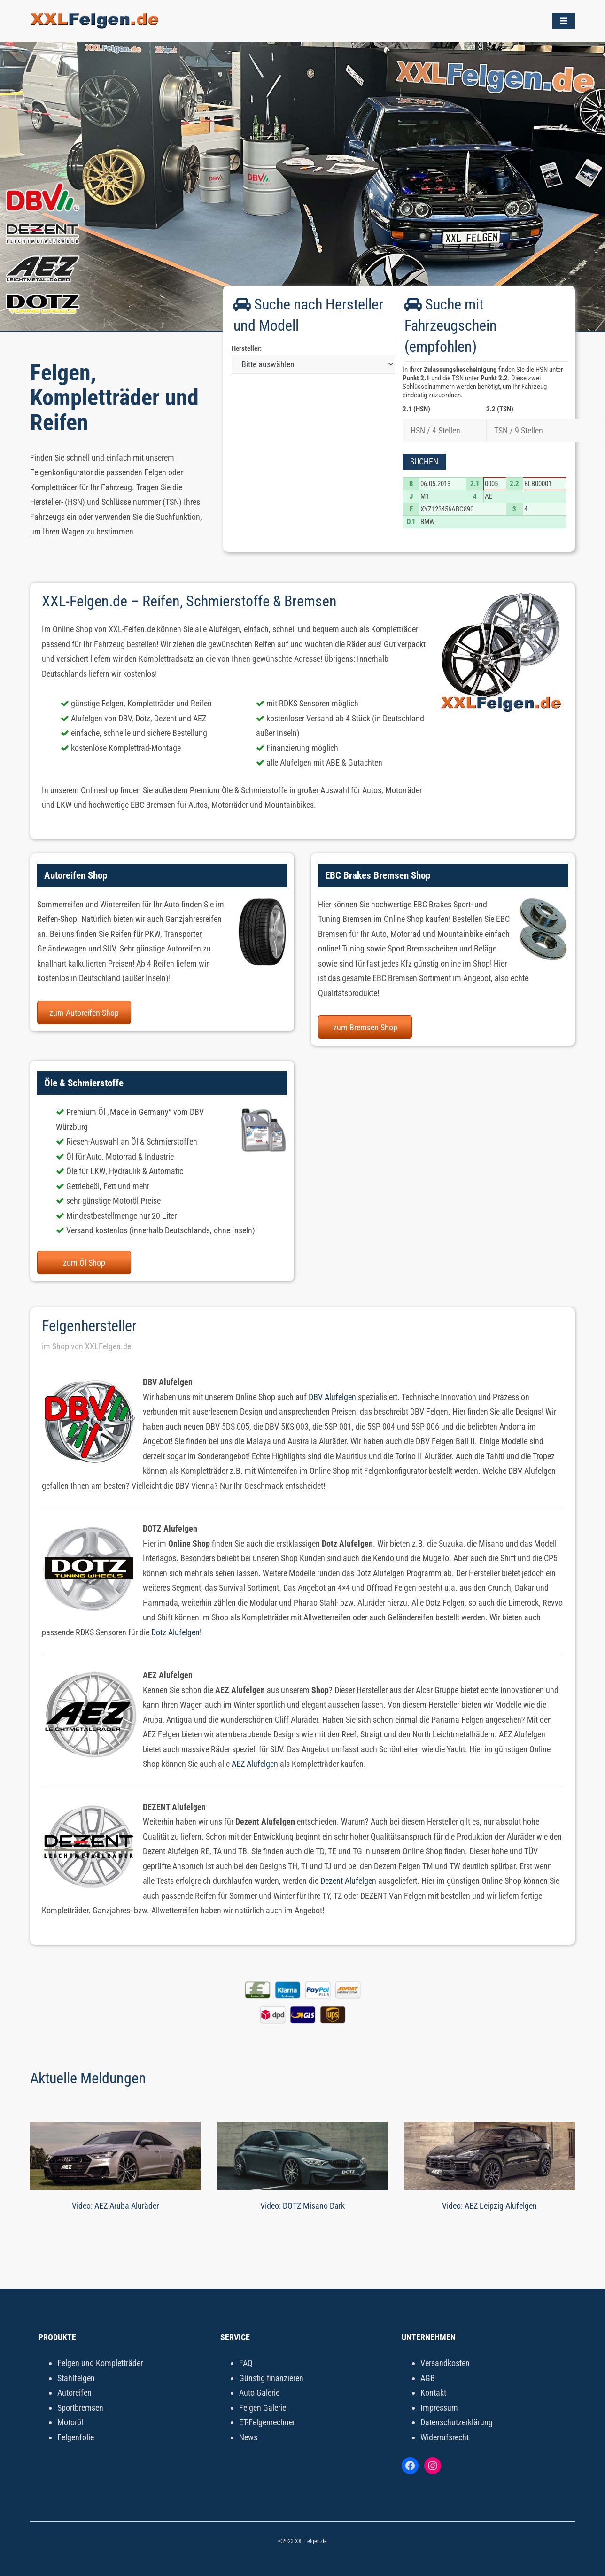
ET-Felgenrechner (267, 2422)
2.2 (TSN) (499, 409)
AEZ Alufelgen (255, 1764)
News (248, 2437)
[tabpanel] (302, 186)
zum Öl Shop (84, 1263)
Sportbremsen (80, 2408)
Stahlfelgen (76, 2378)
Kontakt (433, 2393)
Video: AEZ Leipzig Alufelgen (489, 2206)
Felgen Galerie (262, 2408)
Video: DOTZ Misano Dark (302, 2206)
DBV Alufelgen (332, 1397)
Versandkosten (445, 2363)
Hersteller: (247, 348)
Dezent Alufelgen (348, 1881)
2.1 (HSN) (416, 409)
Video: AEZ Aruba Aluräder (115, 2206)
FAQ (246, 2363)
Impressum (439, 2408)
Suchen (424, 461)
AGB (427, 2378)
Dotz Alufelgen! (176, 1632)
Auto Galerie (259, 2393)
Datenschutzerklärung (456, 2422)
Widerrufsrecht (444, 2437)
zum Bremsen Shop (365, 1027)
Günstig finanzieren (271, 2378)
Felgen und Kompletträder (100, 2363)
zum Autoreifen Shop (84, 1013)
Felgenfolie (75, 2437)
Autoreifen (74, 2393)
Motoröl (70, 2422)
